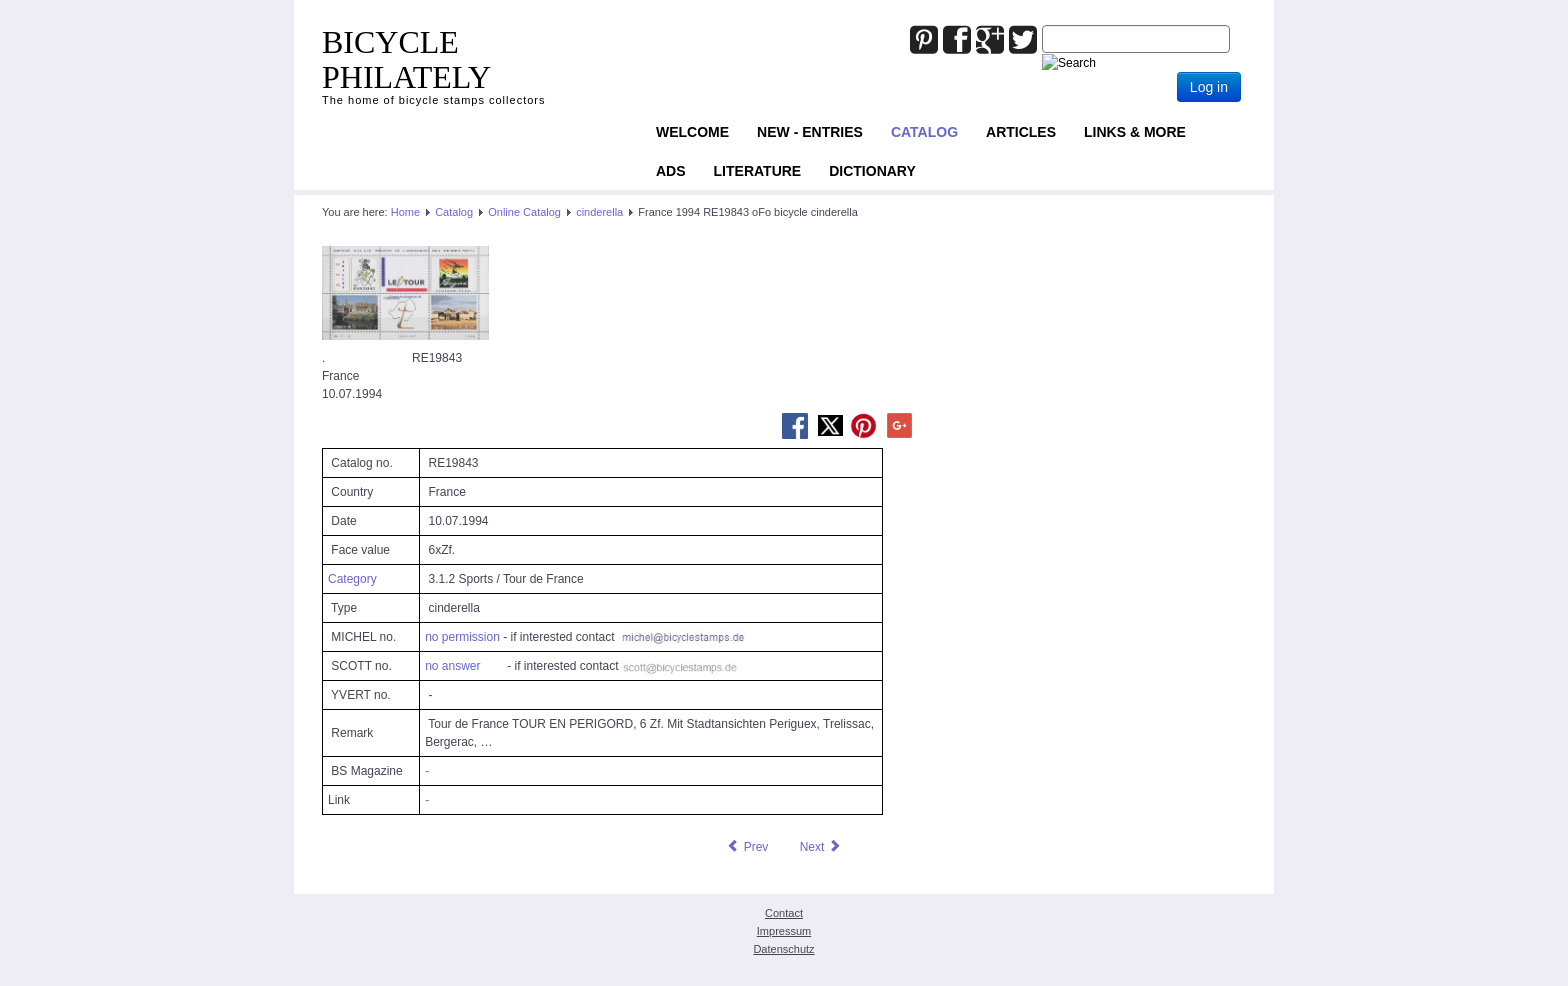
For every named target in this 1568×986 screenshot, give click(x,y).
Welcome (692, 132)
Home (405, 212)
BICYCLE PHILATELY (406, 59)
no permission (462, 637)
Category (352, 579)
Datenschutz (783, 949)
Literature (758, 171)
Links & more (1135, 132)
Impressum (784, 931)
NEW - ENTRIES (810, 132)
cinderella (599, 212)
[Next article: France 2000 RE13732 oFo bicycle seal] (821, 847)
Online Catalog (524, 212)
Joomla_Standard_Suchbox (1042, 25)
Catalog (924, 132)
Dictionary (872, 171)
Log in (1209, 87)
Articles (1021, 132)
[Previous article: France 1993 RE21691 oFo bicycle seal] (747, 847)
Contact (784, 913)
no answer (452, 666)
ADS (671, 171)
